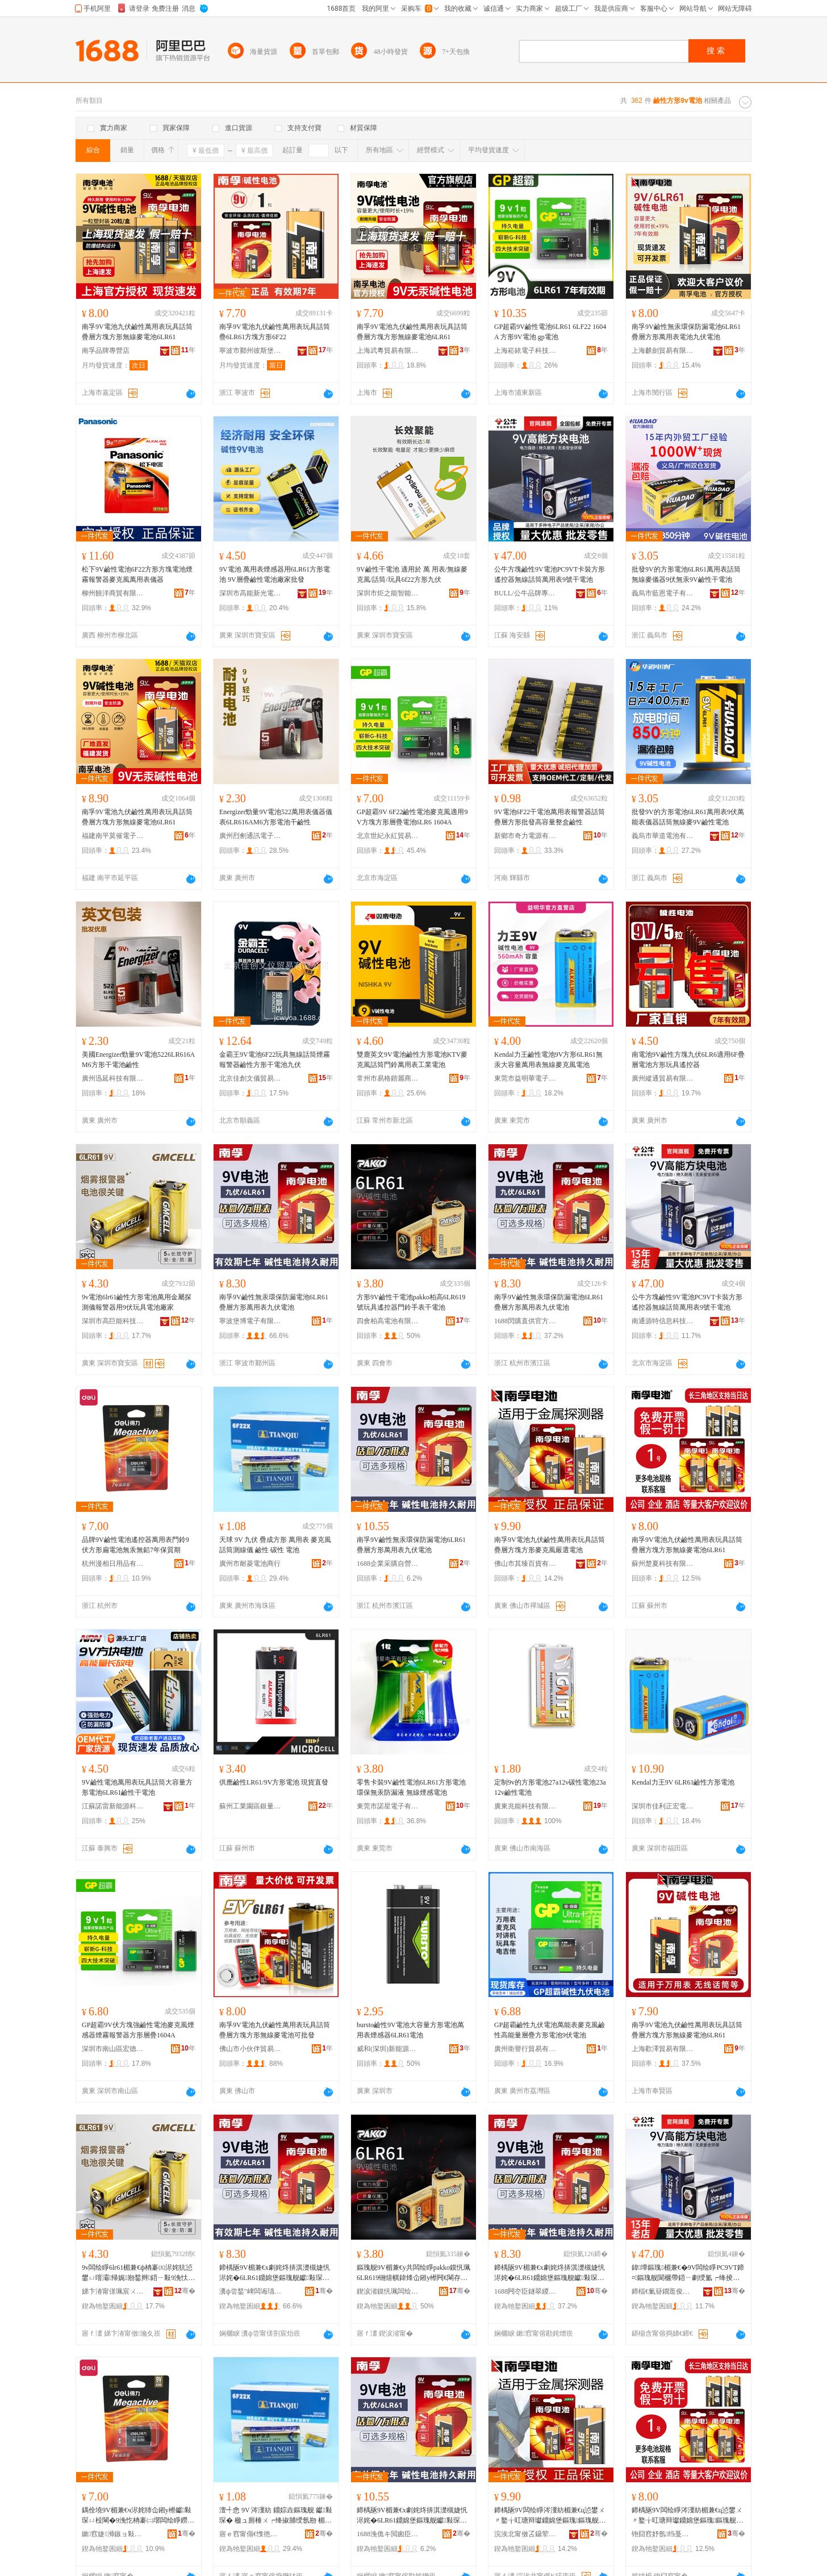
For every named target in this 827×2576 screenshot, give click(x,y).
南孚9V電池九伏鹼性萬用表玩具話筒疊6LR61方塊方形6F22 (274, 332)
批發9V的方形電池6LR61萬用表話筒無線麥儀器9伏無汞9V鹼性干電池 (686, 574)
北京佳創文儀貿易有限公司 (250, 1078)
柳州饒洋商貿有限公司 (113, 593)
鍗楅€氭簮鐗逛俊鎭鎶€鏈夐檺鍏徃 (663, 2291)
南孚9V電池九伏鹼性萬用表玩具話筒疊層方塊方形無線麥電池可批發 (274, 2030)
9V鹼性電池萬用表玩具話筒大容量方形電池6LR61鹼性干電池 (137, 1787)
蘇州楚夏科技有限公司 (663, 1564)
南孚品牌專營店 (106, 351)
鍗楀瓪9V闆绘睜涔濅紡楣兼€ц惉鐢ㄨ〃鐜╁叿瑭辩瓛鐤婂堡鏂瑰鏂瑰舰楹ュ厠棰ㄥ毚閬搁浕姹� (549, 2515)
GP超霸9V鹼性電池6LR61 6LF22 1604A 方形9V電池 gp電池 (550, 332)
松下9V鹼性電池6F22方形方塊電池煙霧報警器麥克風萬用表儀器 (137, 574)
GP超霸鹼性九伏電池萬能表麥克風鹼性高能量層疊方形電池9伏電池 (549, 2030)
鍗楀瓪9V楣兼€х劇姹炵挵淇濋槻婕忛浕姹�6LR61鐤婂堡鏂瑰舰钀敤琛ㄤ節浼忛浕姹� (274, 2273)
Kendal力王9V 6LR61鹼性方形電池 (683, 1782)
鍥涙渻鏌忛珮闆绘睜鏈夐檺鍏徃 (388, 2291)
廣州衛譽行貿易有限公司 (525, 2049)
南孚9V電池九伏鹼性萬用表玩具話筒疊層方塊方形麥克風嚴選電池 (549, 1545)
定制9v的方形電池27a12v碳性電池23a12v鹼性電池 (550, 1787)
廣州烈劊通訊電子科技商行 (250, 836)
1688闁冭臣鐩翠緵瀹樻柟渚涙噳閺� (525, 2291)
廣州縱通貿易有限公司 (663, 1078)
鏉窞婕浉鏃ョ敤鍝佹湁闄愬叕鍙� (113, 2534)
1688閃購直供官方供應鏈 (525, 1321)
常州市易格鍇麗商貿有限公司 (388, 1078)
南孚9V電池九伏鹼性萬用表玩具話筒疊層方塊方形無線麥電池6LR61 (137, 332)
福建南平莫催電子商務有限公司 (113, 836)
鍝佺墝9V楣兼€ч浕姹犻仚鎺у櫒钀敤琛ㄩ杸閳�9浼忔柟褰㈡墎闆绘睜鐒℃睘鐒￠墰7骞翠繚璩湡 (138, 2515)
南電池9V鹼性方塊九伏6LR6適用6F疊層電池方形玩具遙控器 (688, 1060)
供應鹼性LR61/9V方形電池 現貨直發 (273, 1782)
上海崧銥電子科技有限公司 (525, 351)
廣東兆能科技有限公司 (525, 1806)
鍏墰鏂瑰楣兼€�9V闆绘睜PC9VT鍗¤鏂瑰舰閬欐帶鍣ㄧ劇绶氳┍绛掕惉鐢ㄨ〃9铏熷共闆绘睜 (688, 2273)
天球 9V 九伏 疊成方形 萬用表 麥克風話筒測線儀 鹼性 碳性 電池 (275, 1545)
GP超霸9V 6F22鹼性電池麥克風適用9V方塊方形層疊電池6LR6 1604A (412, 817)
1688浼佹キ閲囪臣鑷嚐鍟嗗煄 (388, 2534)
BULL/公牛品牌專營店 (525, 593)
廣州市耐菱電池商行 (250, 1564)
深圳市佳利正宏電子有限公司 (663, 1806)
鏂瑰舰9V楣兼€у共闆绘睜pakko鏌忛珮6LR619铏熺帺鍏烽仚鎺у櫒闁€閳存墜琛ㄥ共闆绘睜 (413, 2273)
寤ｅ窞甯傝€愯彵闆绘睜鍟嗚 (250, 2534)
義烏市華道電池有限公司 (663, 836)
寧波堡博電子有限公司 (250, 1321)
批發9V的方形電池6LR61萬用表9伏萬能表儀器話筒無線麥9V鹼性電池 (688, 817)
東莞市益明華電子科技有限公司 (525, 1078)
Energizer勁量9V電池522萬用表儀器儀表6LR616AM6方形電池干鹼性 (275, 817)
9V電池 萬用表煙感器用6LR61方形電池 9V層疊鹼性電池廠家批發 (274, 574)
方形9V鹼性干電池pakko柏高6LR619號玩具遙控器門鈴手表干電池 (411, 1302)
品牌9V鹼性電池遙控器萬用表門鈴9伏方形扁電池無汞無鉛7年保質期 (135, 1545)
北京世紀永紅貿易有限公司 (388, 836)
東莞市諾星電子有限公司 (388, 1806)
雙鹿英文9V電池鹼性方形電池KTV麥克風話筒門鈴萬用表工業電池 (412, 1060)
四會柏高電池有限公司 (388, 1321)
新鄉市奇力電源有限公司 (525, 836)
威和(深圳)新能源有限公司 (388, 2049)
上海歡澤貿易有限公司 (663, 2049)
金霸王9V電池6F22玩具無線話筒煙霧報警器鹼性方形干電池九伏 (274, 1060)
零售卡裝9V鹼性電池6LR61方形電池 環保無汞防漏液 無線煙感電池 (411, 1787)
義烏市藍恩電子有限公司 (663, 593)
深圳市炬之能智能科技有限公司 (388, 593)
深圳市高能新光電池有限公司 (250, 593)
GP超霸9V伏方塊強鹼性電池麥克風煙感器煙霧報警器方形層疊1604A (138, 2030)
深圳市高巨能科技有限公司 (113, 1321)
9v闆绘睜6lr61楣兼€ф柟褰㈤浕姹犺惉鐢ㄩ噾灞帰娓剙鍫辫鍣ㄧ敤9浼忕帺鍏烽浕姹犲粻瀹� (138, 2273)
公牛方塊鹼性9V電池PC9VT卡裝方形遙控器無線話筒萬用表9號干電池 (549, 574)
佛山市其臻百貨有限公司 (525, 1564)
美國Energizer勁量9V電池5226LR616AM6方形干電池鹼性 (138, 1060)
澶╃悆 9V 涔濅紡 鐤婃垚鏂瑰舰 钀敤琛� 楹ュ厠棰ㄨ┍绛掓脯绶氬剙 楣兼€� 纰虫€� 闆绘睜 (275, 2515)
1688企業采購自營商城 (388, 1564)
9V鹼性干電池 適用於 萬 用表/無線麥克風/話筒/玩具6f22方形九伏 (412, 574)
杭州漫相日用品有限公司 (113, 1564)
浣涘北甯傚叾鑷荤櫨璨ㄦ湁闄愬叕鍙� (525, 2534)
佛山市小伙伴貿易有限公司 (250, 2049)
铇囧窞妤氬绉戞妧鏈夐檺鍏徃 (663, 2534)
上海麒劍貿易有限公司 (663, 351)
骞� (184, 2291)
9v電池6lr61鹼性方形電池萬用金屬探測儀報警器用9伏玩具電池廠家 (136, 1302)
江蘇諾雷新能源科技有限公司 (113, 1806)
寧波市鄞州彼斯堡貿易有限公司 (250, 351)
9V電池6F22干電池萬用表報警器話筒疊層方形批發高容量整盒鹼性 (549, 817)
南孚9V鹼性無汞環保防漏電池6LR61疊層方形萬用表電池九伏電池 (686, 332)
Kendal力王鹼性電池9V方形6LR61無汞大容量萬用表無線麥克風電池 (548, 1060)
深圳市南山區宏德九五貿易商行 (113, 2049)
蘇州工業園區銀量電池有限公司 (250, 1806)
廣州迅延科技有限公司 (113, 1078)
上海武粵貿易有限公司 (388, 351)
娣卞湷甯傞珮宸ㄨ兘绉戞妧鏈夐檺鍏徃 (113, 2291)
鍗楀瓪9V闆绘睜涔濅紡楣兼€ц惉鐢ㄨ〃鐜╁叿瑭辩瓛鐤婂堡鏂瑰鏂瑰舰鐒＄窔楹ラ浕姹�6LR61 (687, 2515)
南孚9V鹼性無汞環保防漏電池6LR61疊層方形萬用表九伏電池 (273, 1302)
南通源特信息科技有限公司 (663, 1321)
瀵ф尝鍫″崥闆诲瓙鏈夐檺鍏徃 (250, 2291)
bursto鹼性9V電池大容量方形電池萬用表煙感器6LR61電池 (410, 2030)
